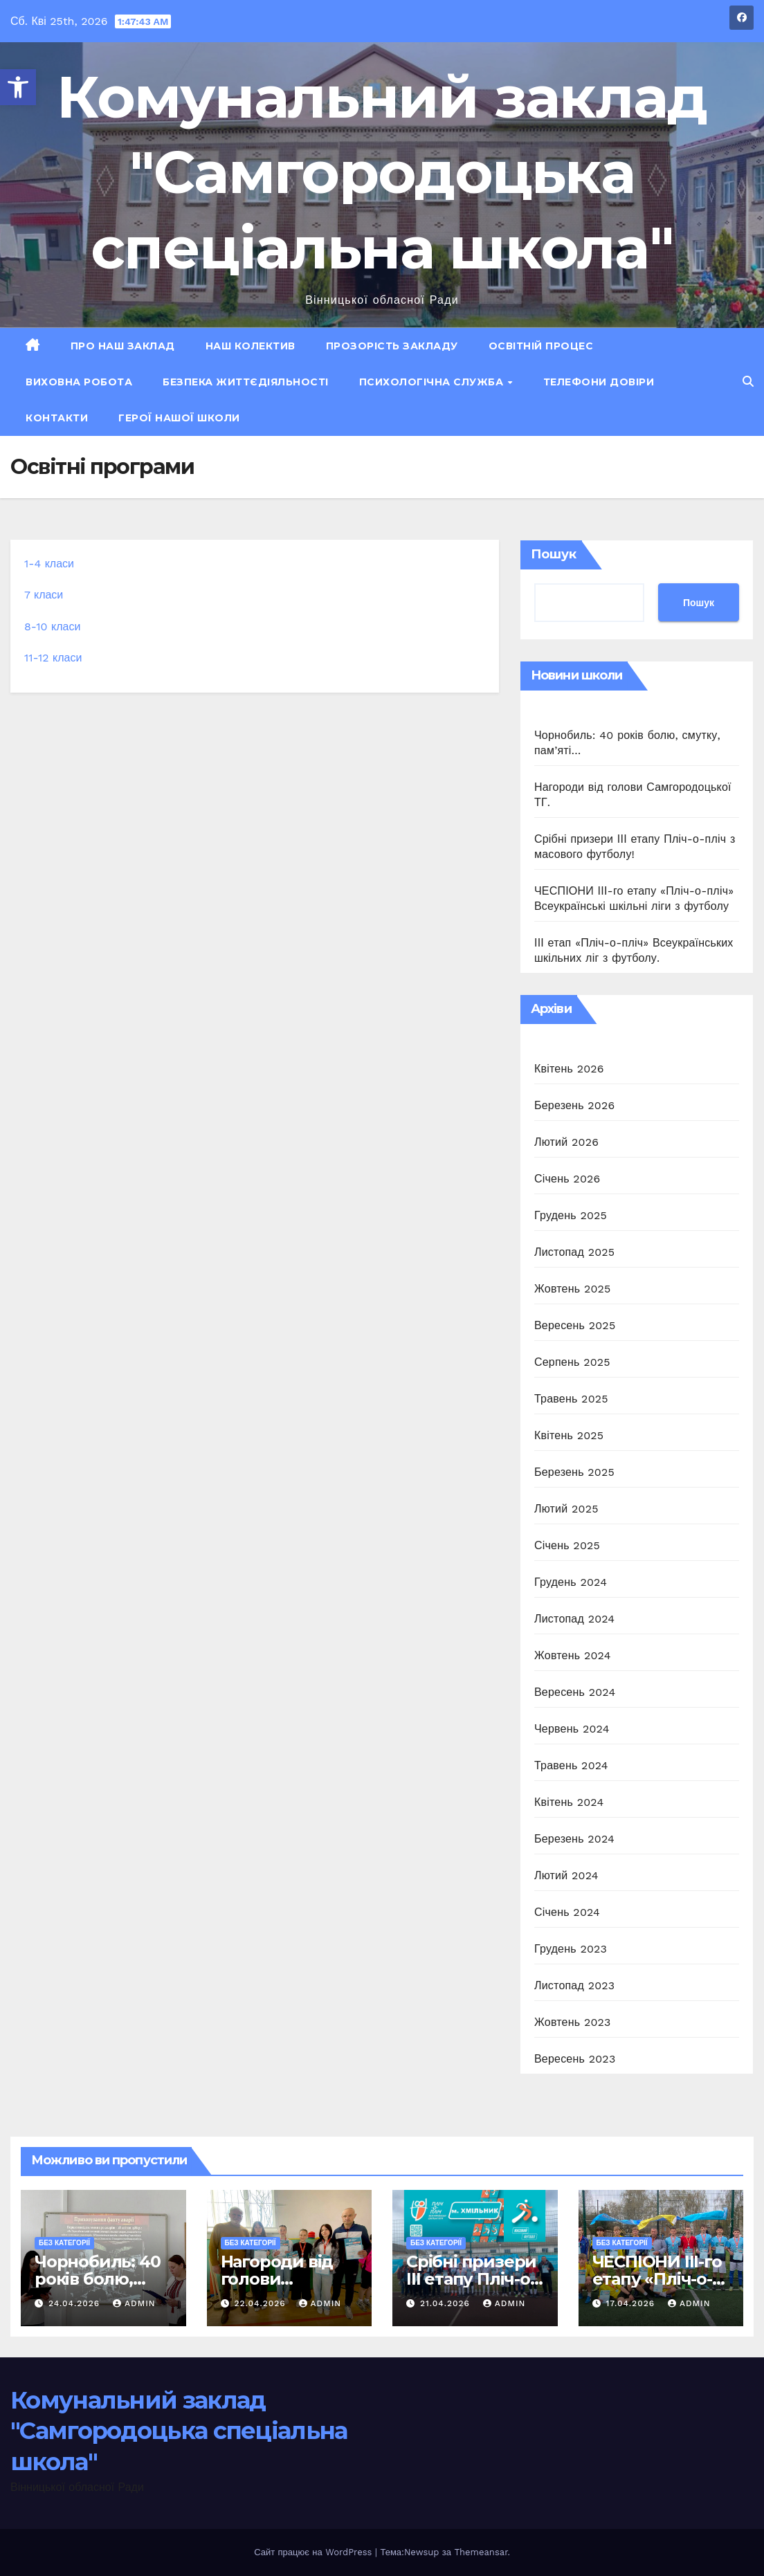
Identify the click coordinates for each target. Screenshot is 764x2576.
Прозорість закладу (392, 346)
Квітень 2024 (568, 1802)
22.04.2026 (261, 2303)
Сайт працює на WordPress (314, 2552)
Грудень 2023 (570, 1948)
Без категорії (64, 2243)
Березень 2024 (574, 1838)
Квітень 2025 (568, 1435)
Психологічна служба (433, 382)
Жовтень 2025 (572, 1288)
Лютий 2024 (566, 1875)
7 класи (43, 594)
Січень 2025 (567, 1545)
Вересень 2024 (574, 1692)
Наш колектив (250, 346)
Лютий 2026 (566, 1142)
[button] (18, 87)
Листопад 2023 (574, 1985)
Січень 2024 (567, 1912)
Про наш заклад (123, 346)
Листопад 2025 (574, 1252)
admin (134, 2303)
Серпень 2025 (572, 1362)
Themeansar (480, 2552)
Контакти (57, 418)
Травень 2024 (571, 1765)
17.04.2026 (632, 2303)
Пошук (553, 554)
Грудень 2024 (570, 1582)
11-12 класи (53, 657)
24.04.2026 (75, 2303)
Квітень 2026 (569, 1068)
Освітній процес (541, 346)
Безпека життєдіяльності (246, 382)
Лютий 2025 (566, 1508)
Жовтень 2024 (572, 1655)
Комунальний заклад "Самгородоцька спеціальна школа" (382, 172)
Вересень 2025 (574, 1325)
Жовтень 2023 (572, 2022)
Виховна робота (79, 382)
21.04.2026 (446, 2303)
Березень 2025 (574, 1472)
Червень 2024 (572, 1728)
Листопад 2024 (574, 1618)
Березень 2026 (574, 1105)
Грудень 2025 (570, 1215)
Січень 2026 (567, 1178)
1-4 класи (49, 563)
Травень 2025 (571, 1398)
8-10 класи (52, 626)
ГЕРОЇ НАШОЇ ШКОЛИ (179, 418)
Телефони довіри (599, 382)
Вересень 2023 (574, 2058)
